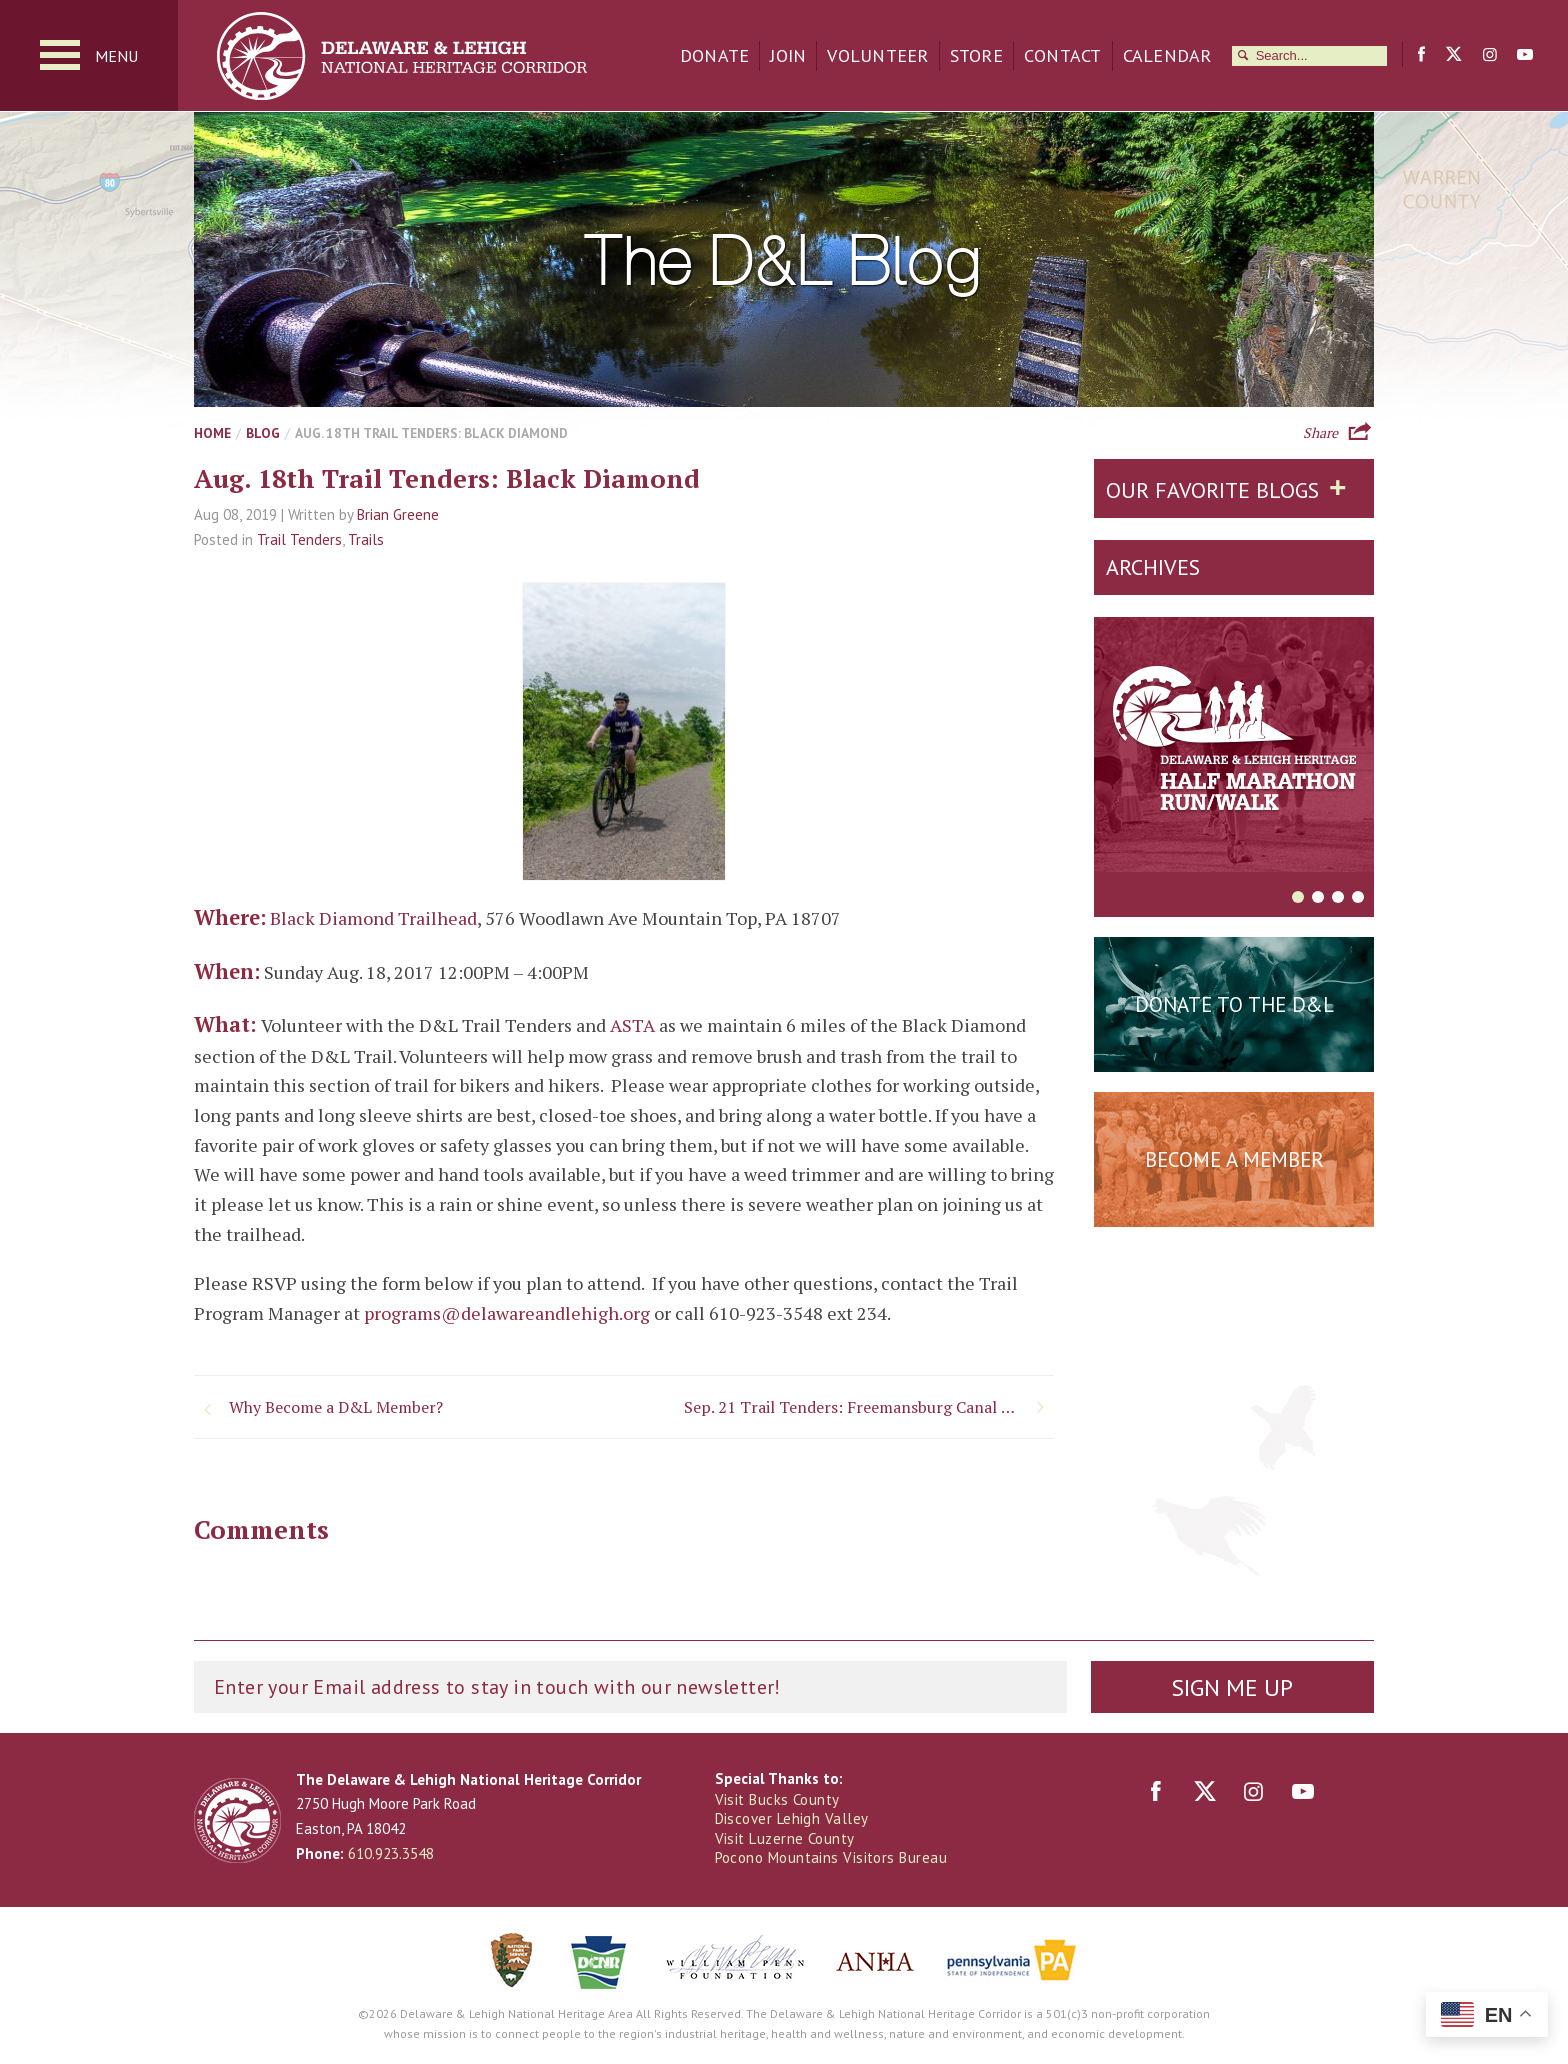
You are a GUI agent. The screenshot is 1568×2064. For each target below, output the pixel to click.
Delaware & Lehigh (237, 1820)
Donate (715, 55)
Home (212, 433)
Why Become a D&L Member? (336, 1407)
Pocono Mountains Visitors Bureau (831, 1857)
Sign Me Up (1232, 1687)
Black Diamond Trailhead (373, 918)
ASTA (632, 1025)
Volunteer (877, 55)
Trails (366, 539)
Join (788, 55)
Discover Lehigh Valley (792, 1818)
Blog (263, 433)
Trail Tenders (299, 539)
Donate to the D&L (1234, 1004)
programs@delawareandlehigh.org (507, 1313)
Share (1320, 431)
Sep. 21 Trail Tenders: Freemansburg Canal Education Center (869, 1407)
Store (976, 55)
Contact (1063, 55)
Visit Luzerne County (785, 1838)
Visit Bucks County (777, 1799)
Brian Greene (398, 514)
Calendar (1167, 55)
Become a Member (1234, 1159)
